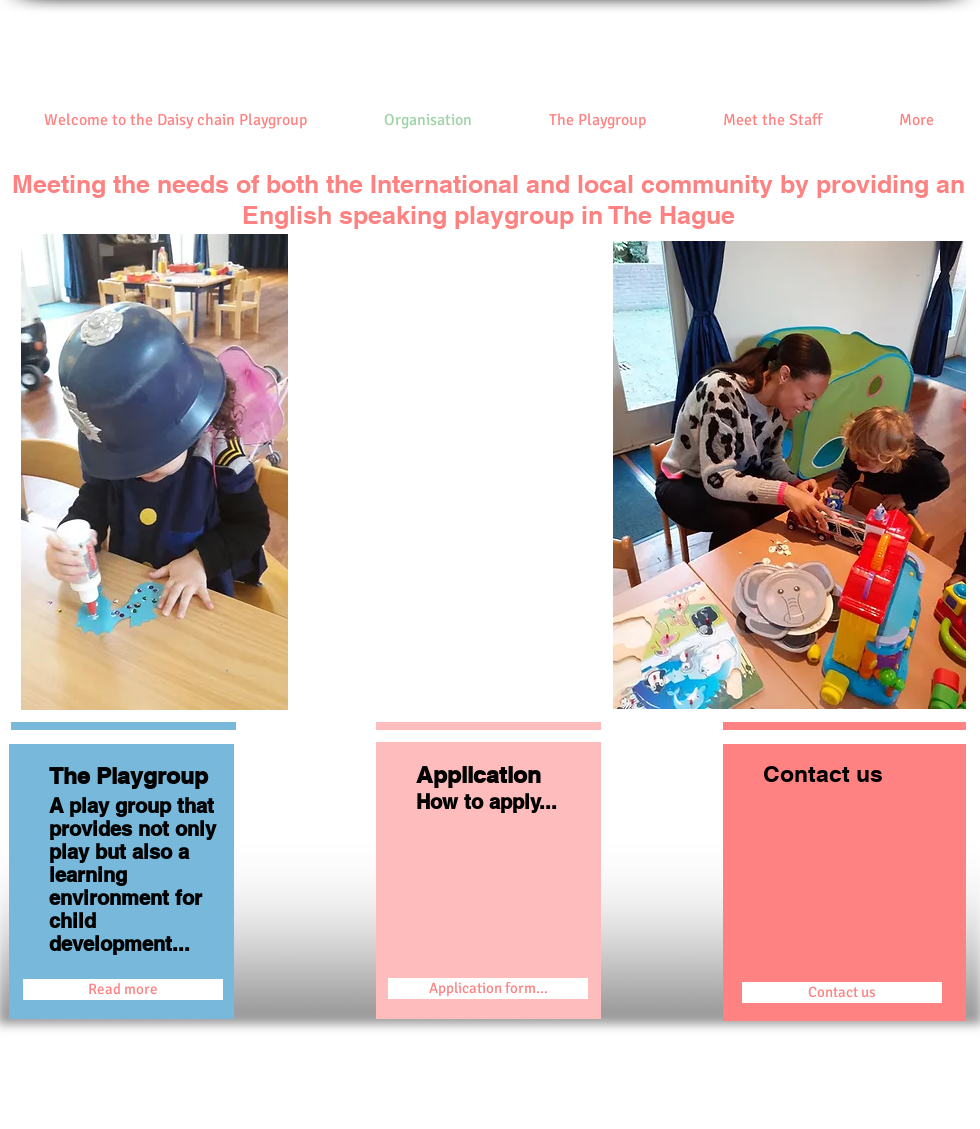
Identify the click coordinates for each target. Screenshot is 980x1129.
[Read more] (123, 989)
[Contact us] (842, 992)
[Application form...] (488, 988)
